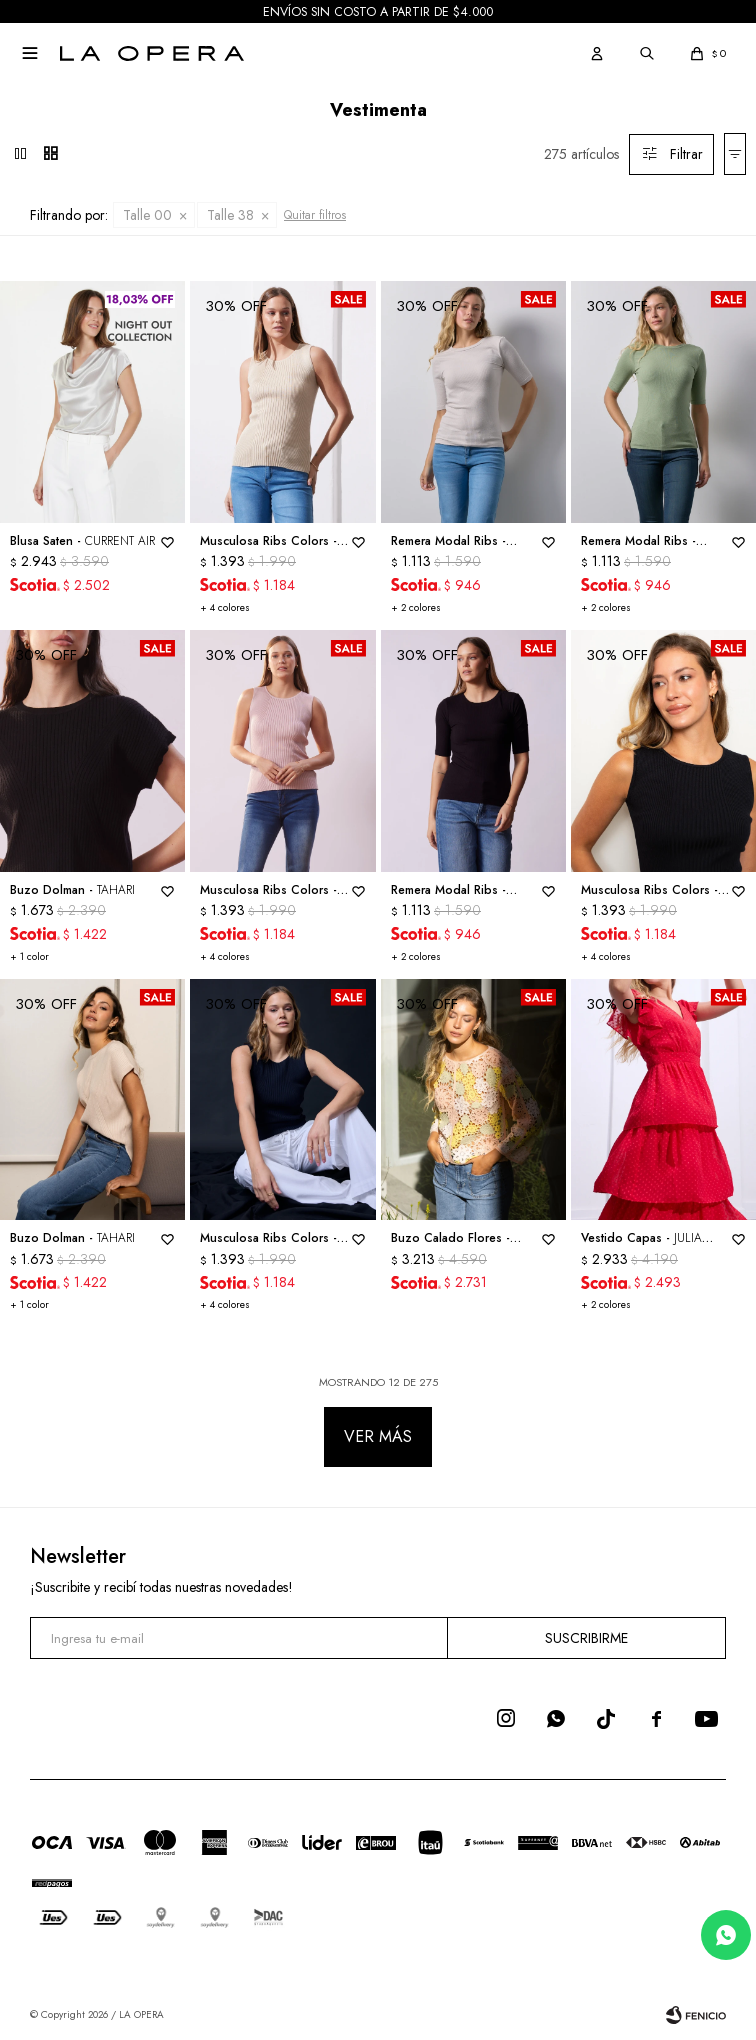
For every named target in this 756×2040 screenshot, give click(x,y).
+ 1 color (29, 956)
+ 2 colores (416, 607)
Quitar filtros (315, 215)
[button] (597, 53)
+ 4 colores (225, 607)
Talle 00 (147, 215)
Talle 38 (230, 215)
